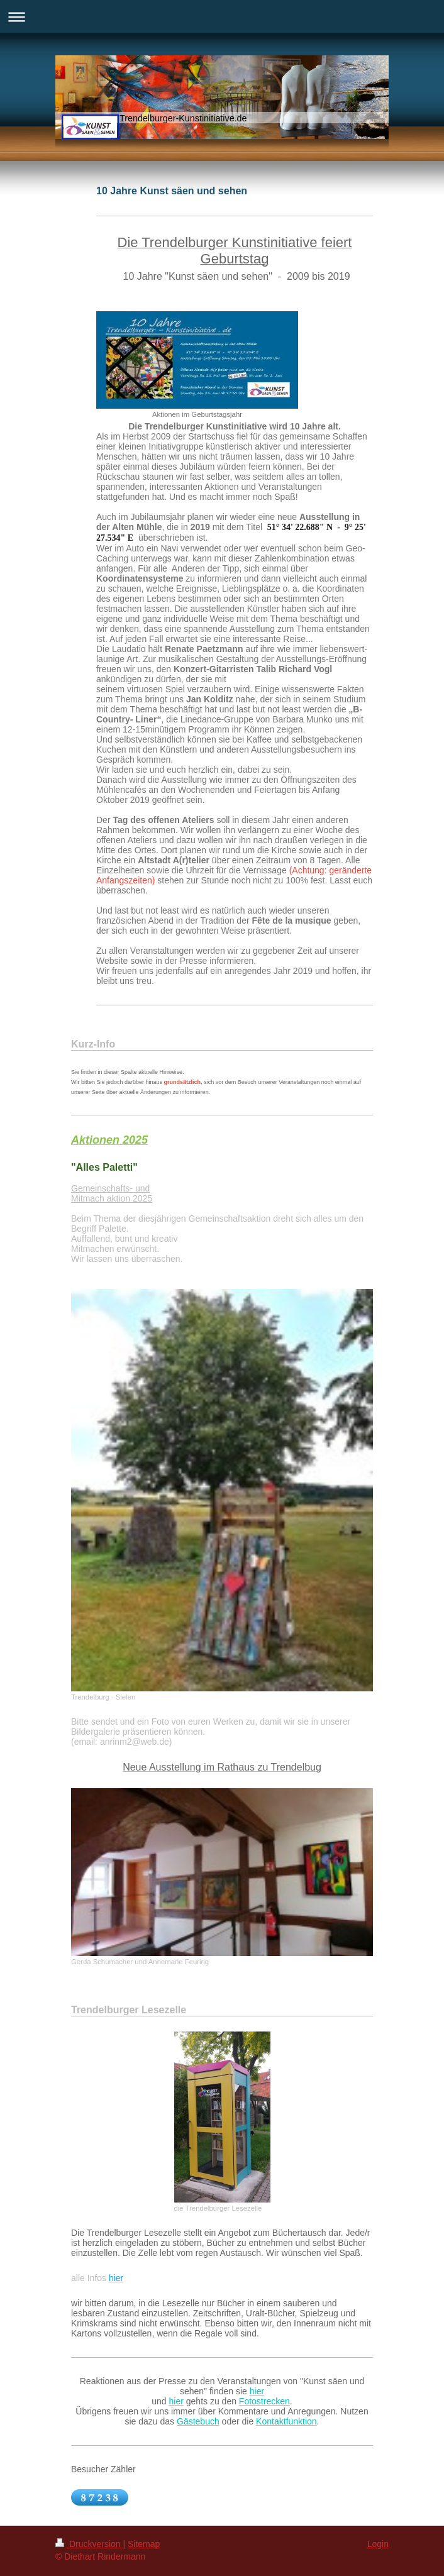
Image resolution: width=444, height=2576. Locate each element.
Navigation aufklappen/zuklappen (222, 16)
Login (378, 2544)
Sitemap (144, 2544)
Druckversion (89, 2544)
